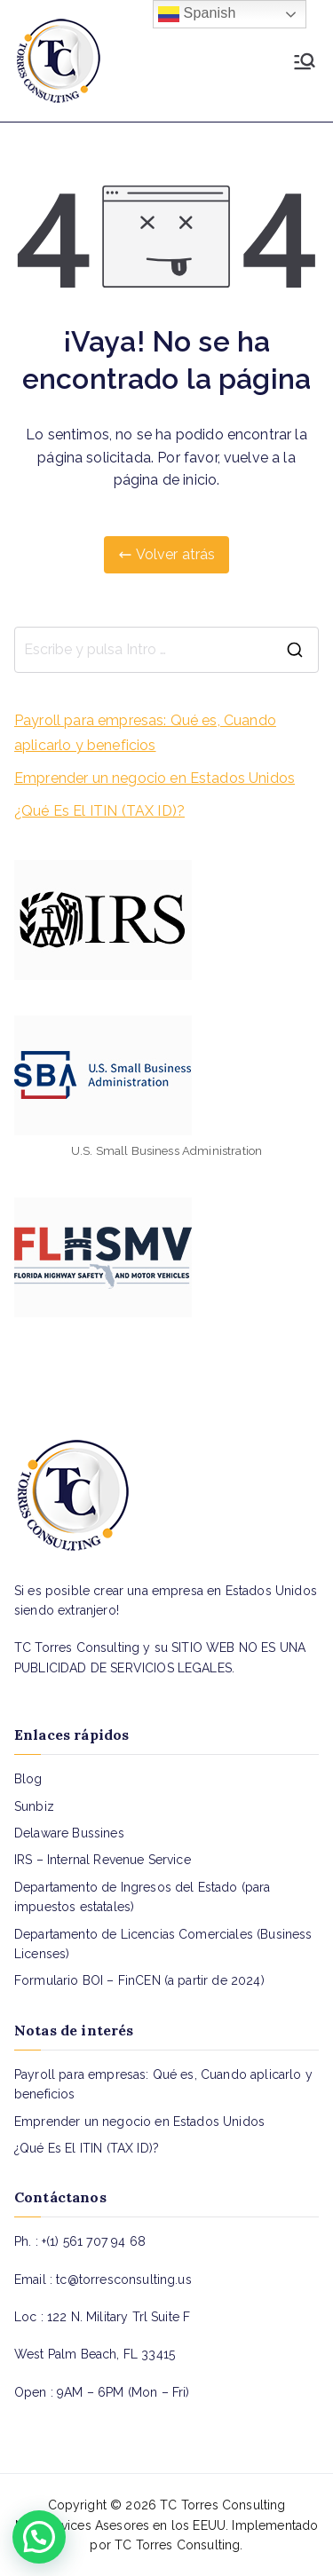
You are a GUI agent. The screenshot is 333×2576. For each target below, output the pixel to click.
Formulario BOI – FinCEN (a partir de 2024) (139, 1980)
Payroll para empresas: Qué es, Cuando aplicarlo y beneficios (145, 733)
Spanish (197, 14)
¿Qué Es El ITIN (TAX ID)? (99, 810)
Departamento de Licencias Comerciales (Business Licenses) (163, 1944)
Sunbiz (34, 1806)
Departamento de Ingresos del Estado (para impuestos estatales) (142, 1897)
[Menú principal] (304, 61)
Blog (28, 1779)
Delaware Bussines (69, 1833)
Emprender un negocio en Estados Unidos (154, 778)
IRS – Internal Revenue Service (102, 1860)
